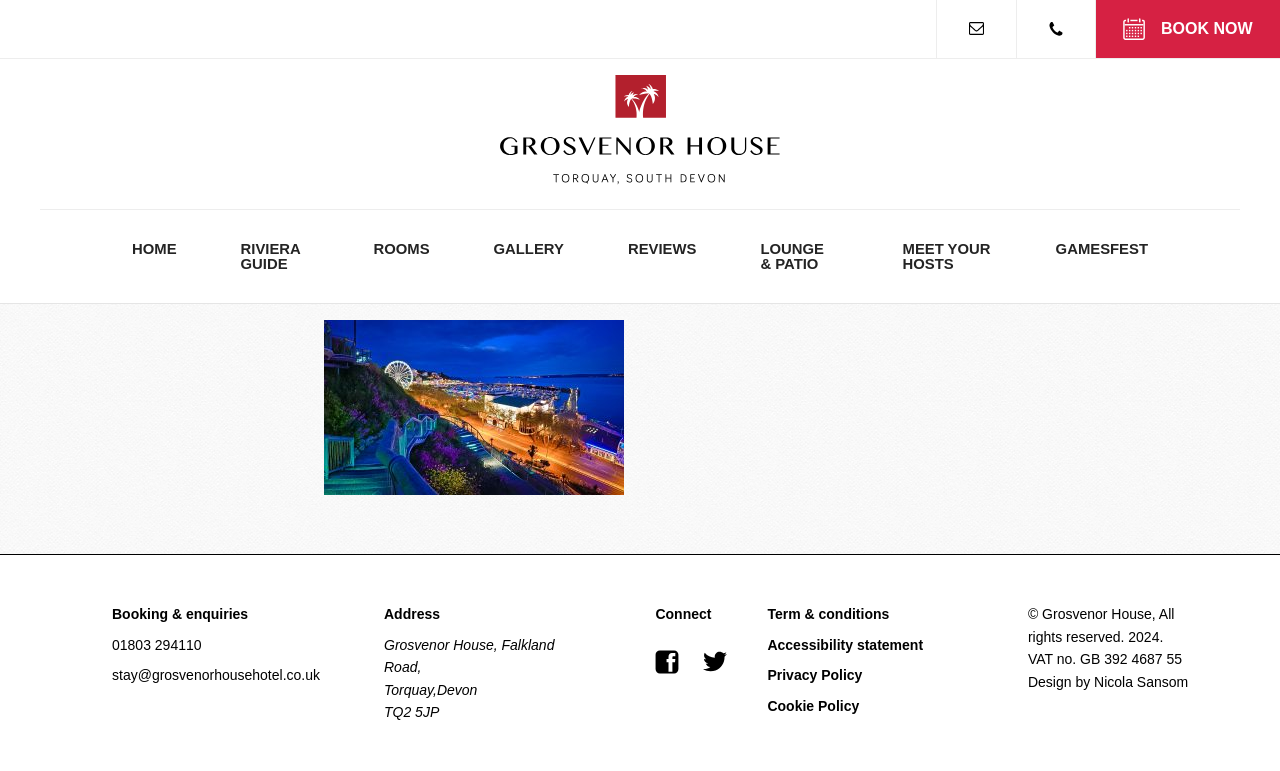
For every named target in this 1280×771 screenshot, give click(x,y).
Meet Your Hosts (947, 256)
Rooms (401, 249)
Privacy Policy (814, 675)
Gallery (529, 249)
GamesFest (1102, 249)
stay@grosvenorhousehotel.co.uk (216, 675)
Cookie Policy (813, 706)
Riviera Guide (271, 256)
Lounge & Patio (792, 256)
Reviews (662, 249)
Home (154, 249)
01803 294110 (157, 645)
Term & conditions (828, 614)
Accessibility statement (845, 645)
